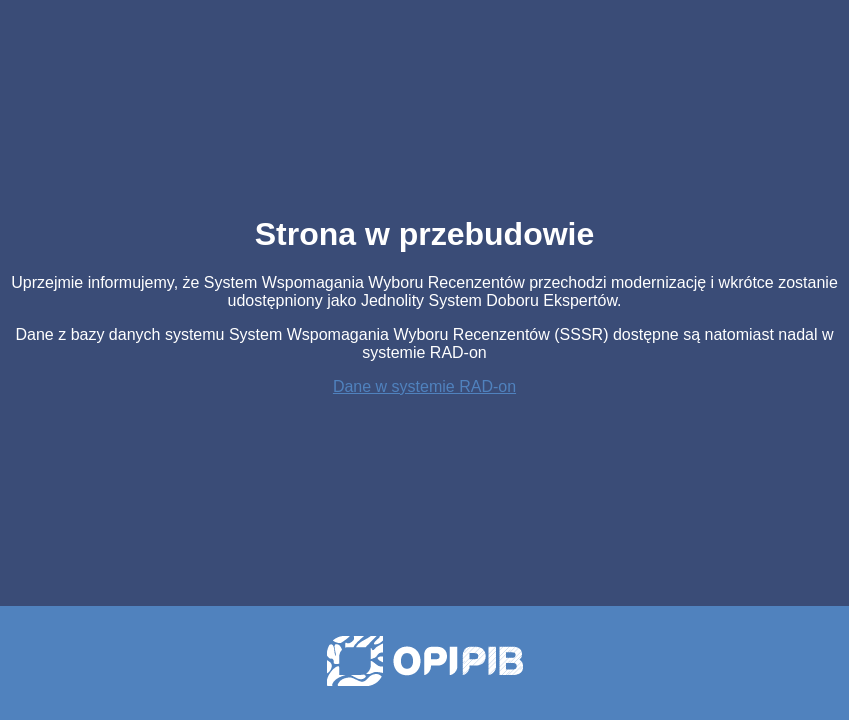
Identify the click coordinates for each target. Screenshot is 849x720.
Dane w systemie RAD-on (424, 386)
